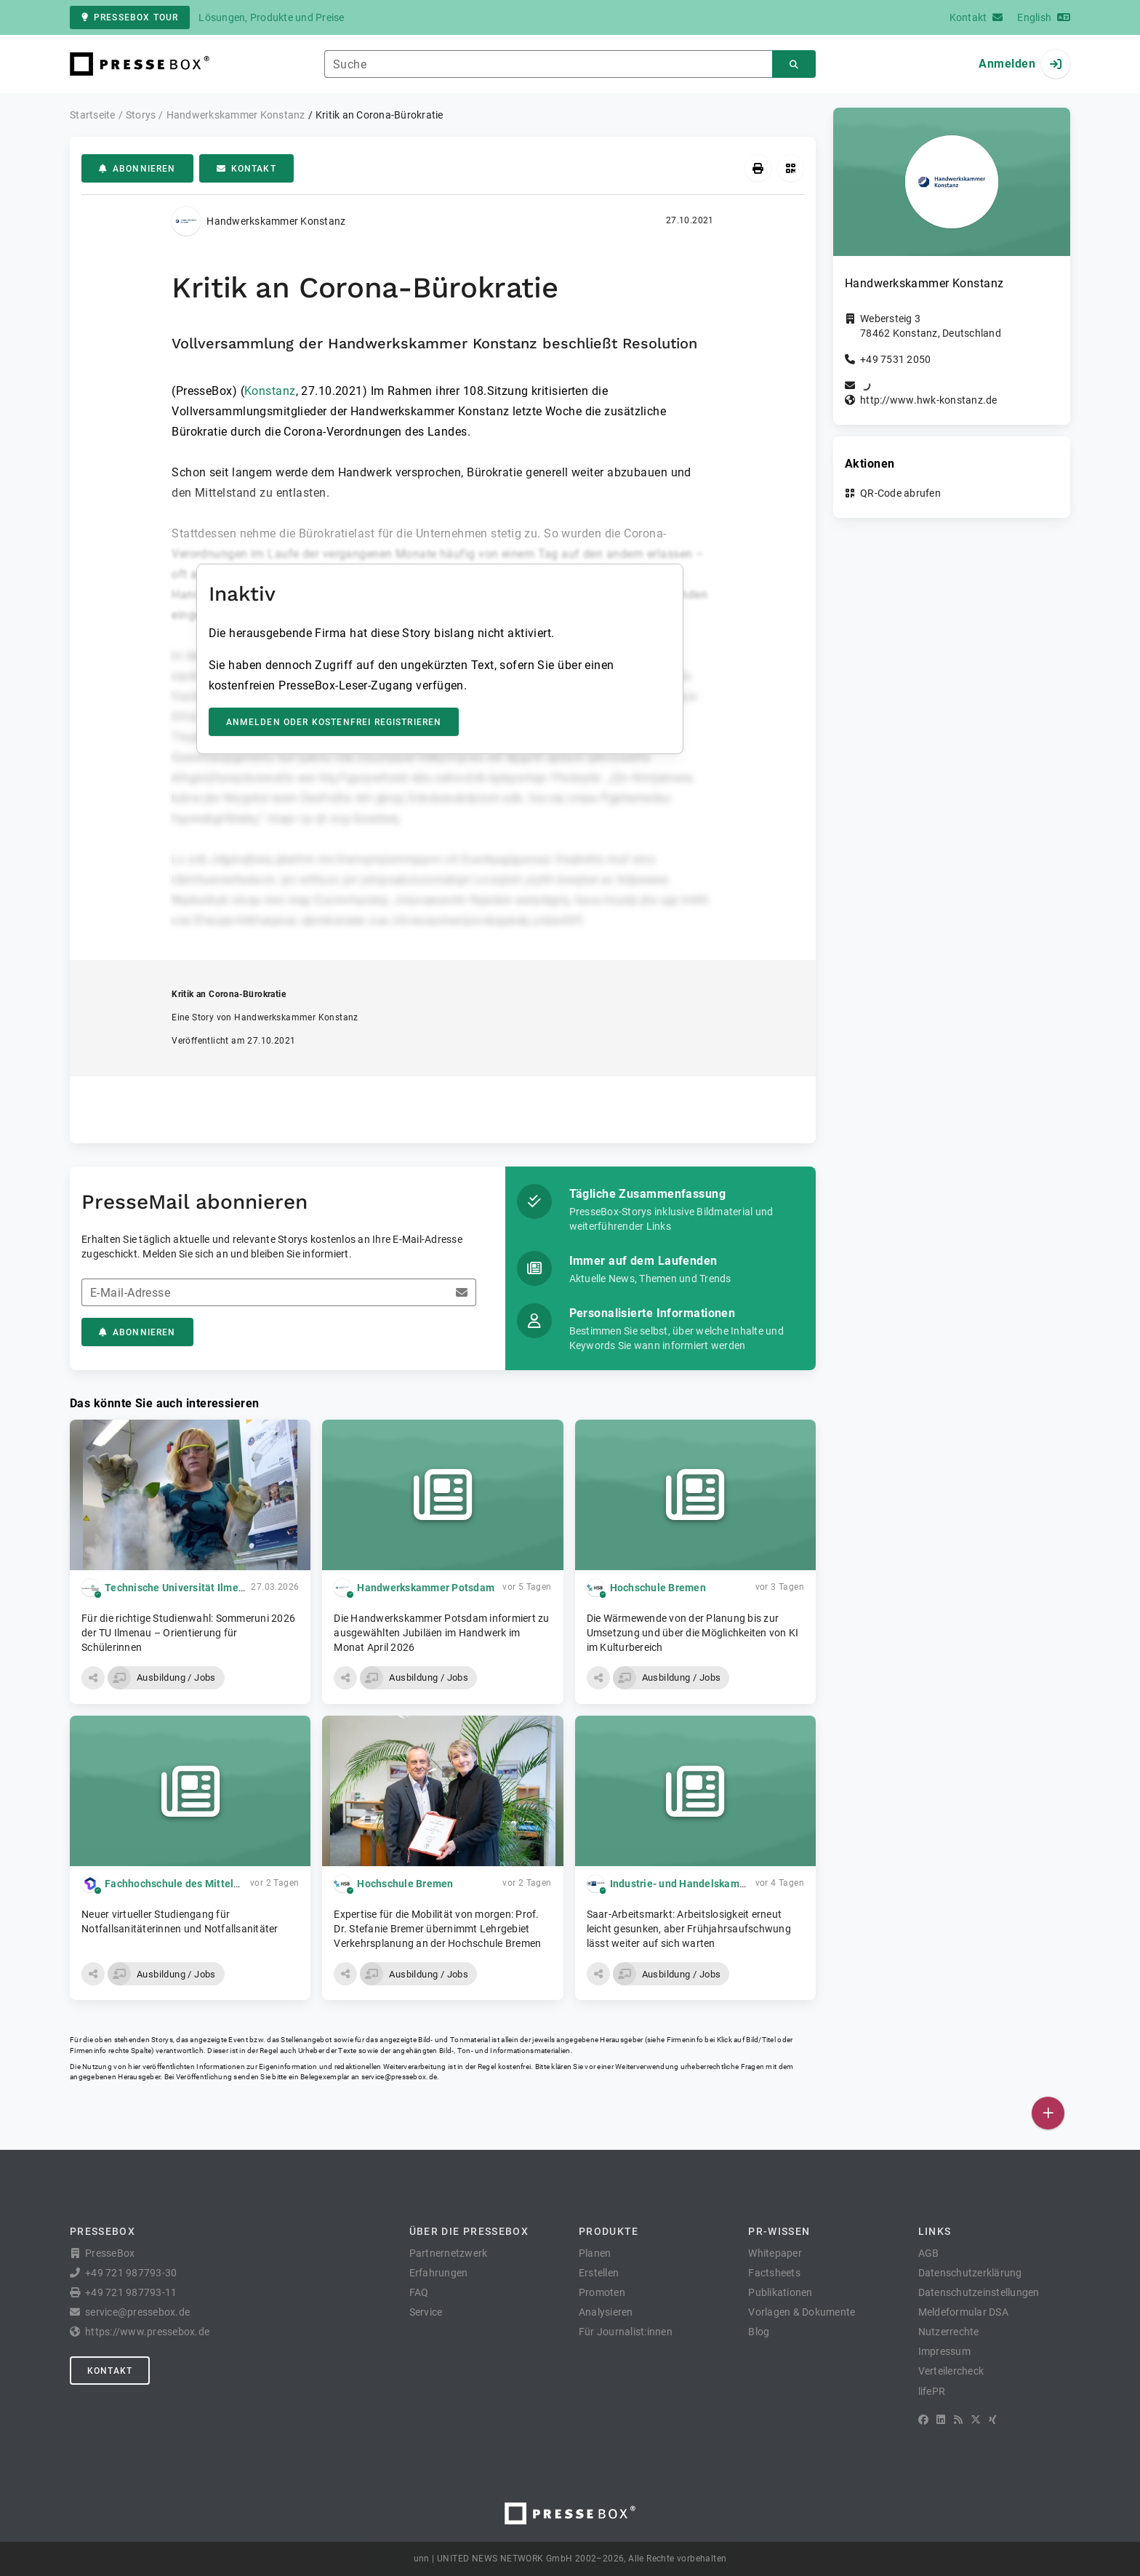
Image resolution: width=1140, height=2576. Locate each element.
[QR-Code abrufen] (790, 168)
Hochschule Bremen (658, 1587)
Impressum (944, 2351)
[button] (93, 1677)
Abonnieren (137, 169)
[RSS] (958, 2419)
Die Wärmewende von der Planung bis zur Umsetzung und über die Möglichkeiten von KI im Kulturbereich (693, 1632)
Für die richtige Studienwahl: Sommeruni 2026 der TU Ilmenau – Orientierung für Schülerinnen (188, 1632)
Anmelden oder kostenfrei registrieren (334, 722)
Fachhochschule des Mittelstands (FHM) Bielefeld (225, 1883)
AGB (928, 2253)
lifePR (932, 2391)
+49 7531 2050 (895, 359)
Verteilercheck (951, 2371)
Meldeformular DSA (963, 2312)
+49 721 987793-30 (131, 2273)
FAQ (419, 2292)
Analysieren (606, 2312)
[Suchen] (794, 64)
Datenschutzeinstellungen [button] (979, 2292)
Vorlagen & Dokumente (801, 2312)
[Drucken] (757, 168)
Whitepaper (775, 2253)
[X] (976, 2419)
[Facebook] (923, 2419)
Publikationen (780, 2292)
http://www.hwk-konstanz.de (929, 400)
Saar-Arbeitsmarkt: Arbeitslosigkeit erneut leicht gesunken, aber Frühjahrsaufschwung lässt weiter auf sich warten (689, 1928)
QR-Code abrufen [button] (900, 493)
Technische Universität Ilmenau (181, 1587)
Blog (758, 2331)
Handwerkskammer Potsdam (425, 1587)
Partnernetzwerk (448, 2253)
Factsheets (774, 2273)
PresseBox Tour (129, 17)
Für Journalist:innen (626, 2331)
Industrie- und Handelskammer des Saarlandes (722, 1883)
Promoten (602, 2292)
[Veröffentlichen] (1048, 2113)
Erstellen (599, 2273)
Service (426, 2312)
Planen (595, 2253)
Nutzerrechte (948, 2331)
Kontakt (246, 169)
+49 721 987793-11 (131, 2292)
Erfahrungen (438, 2273)
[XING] (993, 2419)
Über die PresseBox (469, 2231)
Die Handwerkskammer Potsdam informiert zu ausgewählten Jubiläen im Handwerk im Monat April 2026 (441, 1632)
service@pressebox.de (399, 2077)
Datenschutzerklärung (970, 2273)
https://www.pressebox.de (147, 2331)
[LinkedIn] (940, 2419)
